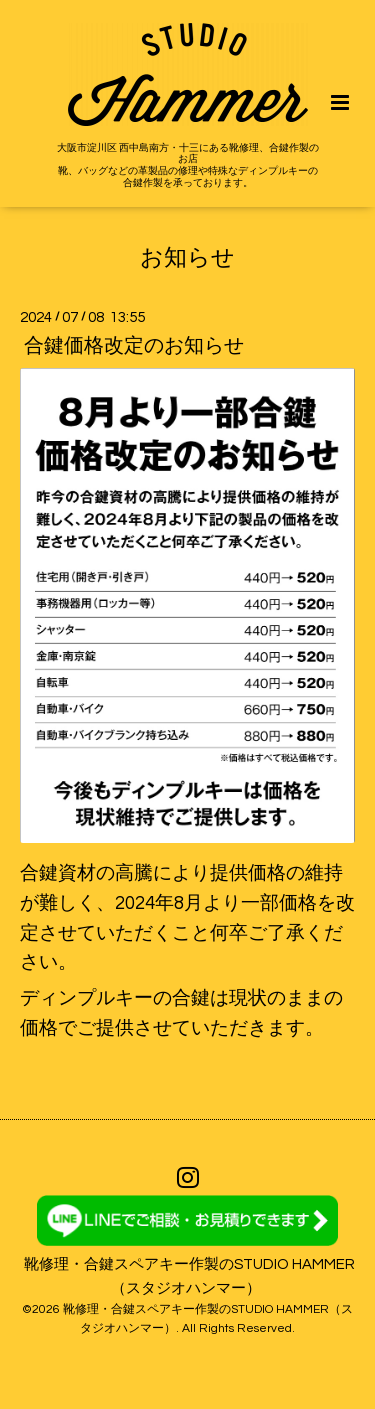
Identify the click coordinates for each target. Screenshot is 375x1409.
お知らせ (187, 257)
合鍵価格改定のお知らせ (134, 346)
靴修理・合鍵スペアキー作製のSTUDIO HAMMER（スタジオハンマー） (189, 1275)
